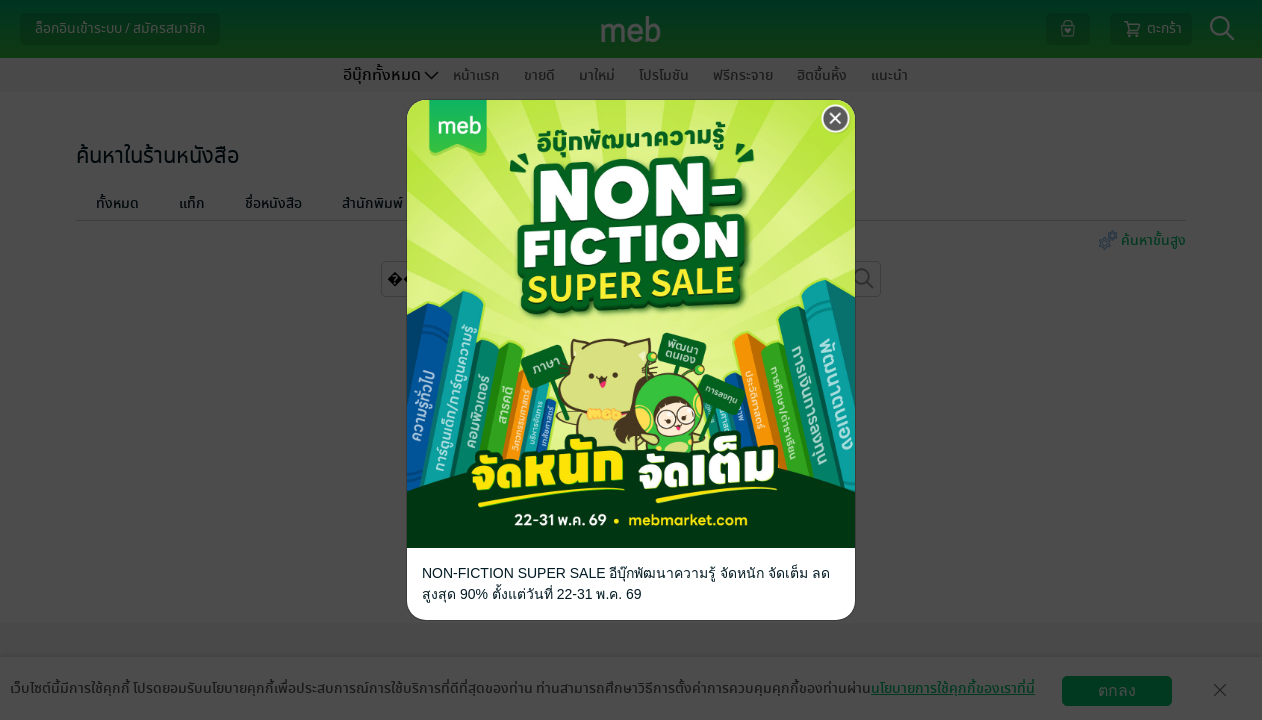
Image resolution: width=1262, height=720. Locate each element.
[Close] (836, 119)
